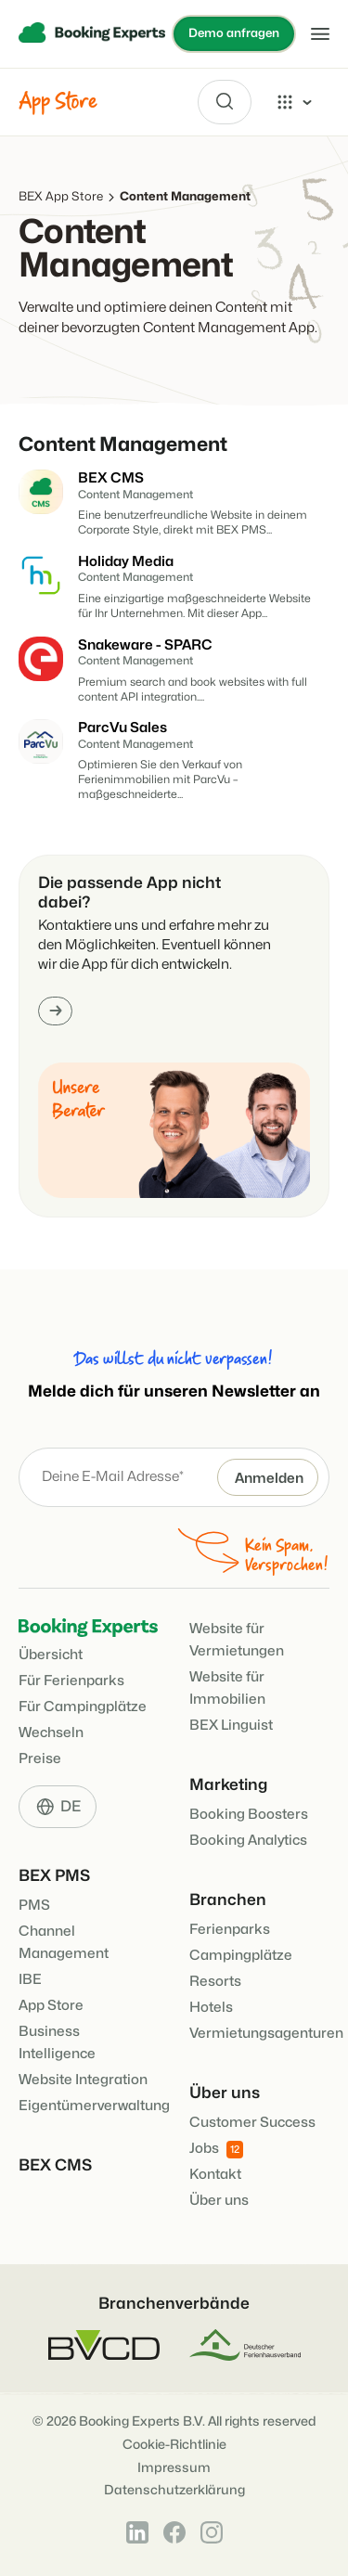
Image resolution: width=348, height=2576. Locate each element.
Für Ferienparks (71, 1681)
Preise (40, 1759)
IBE (30, 1980)
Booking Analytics (248, 1841)
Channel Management (64, 1943)
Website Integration (83, 2080)
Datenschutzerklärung (174, 2490)
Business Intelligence (57, 2043)
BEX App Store (61, 196)
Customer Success (252, 2123)
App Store (51, 2006)
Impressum (174, 2468)
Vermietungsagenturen (266, 2034)
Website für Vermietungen (236, 1640)
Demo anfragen (233, 33)
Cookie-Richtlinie (174, 2445)
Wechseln (51, 1733)
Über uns (219, 2201)
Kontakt (215, 2175)
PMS (34, 1906)
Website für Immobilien (227, 1688)
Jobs (216, 2149)
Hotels (211, 2008)
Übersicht (51, 1655)
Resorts (215, 1982)
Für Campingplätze (83, 1707)
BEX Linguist (231, 1725)
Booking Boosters (248, 1815)
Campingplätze (240, 1956)
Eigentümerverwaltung (94, 2106)
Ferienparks (229, 1930)
